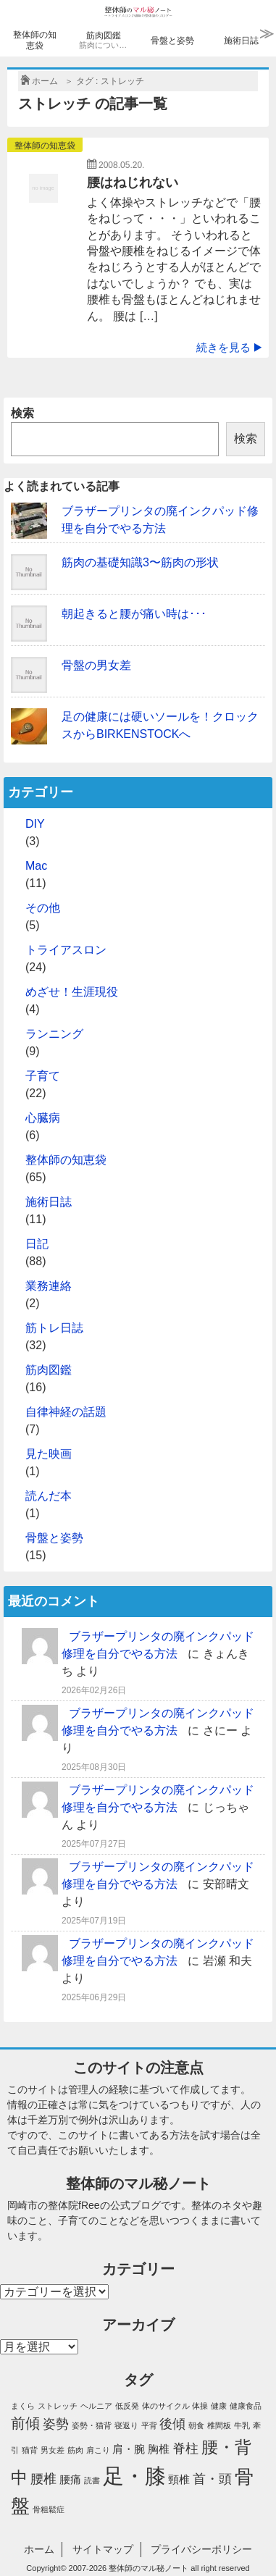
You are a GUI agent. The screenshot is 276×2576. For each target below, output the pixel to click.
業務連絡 (48, 1286)
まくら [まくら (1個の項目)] (23, 2405)
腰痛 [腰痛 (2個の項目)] (70, 2479)
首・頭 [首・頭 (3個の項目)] (212, 2479)
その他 (42, 908)
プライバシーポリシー (201, 2549)
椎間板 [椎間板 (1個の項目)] (219, 2425)
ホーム (39, 2549)
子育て (42, 1076)
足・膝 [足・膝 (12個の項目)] (134, 2476)
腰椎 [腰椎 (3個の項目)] (43, 2479)
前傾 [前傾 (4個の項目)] (25, 2423)
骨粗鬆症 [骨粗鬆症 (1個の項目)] (48, 2509)
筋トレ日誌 (54, 1328)
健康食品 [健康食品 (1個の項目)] (246, 2405)
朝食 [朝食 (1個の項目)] (196, 2425)
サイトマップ (102, 2549)
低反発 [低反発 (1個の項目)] (127, 2405)
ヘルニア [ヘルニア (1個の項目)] (96, 2405)
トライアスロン (65, 950)
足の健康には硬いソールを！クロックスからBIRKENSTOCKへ (160, 725)
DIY (35, 824)
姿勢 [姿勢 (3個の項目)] (56, 2424)
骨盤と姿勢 (172, 40)
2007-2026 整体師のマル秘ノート (129, 2568)
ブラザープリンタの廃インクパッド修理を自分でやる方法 (160, 519)
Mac (36, 866)
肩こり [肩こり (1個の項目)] (98, 2450)
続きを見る (229, 347)
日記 (37, 1244)
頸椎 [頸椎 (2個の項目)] (179, 2479)
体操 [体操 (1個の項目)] (200, 2405)
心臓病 (42, 1118)
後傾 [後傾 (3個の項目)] (172, 2424)
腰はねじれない (132, 182)
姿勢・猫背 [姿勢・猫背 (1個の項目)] (92, 2425)
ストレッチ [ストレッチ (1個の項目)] (58, 2405)
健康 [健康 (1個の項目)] (219, 2405)
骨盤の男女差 (96, 665)
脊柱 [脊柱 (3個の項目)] (185, 2448)
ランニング (54, 1034)
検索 (22, 413)
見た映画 (48, 1454)
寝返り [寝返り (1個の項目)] (126, 2425)
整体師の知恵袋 (35, 40)
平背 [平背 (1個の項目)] (149, 2425)
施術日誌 (241, 40)
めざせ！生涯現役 (71, 992)
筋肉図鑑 (104, 40)
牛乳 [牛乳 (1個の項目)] (242, 2425)
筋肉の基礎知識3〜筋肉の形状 (140, 562)
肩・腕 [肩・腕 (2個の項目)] (128, 2449)
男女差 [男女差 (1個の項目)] (52, 2450)
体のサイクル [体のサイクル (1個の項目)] (166, 2405)
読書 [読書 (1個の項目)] (92, 2480)
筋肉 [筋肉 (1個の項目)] (75, 2450)
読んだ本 (48, 1496)
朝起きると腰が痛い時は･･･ (134, 614)
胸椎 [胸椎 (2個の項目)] (159, 2449)
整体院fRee (74, 2205)
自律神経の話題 (65, 1412)
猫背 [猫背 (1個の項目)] (30, 2450)
